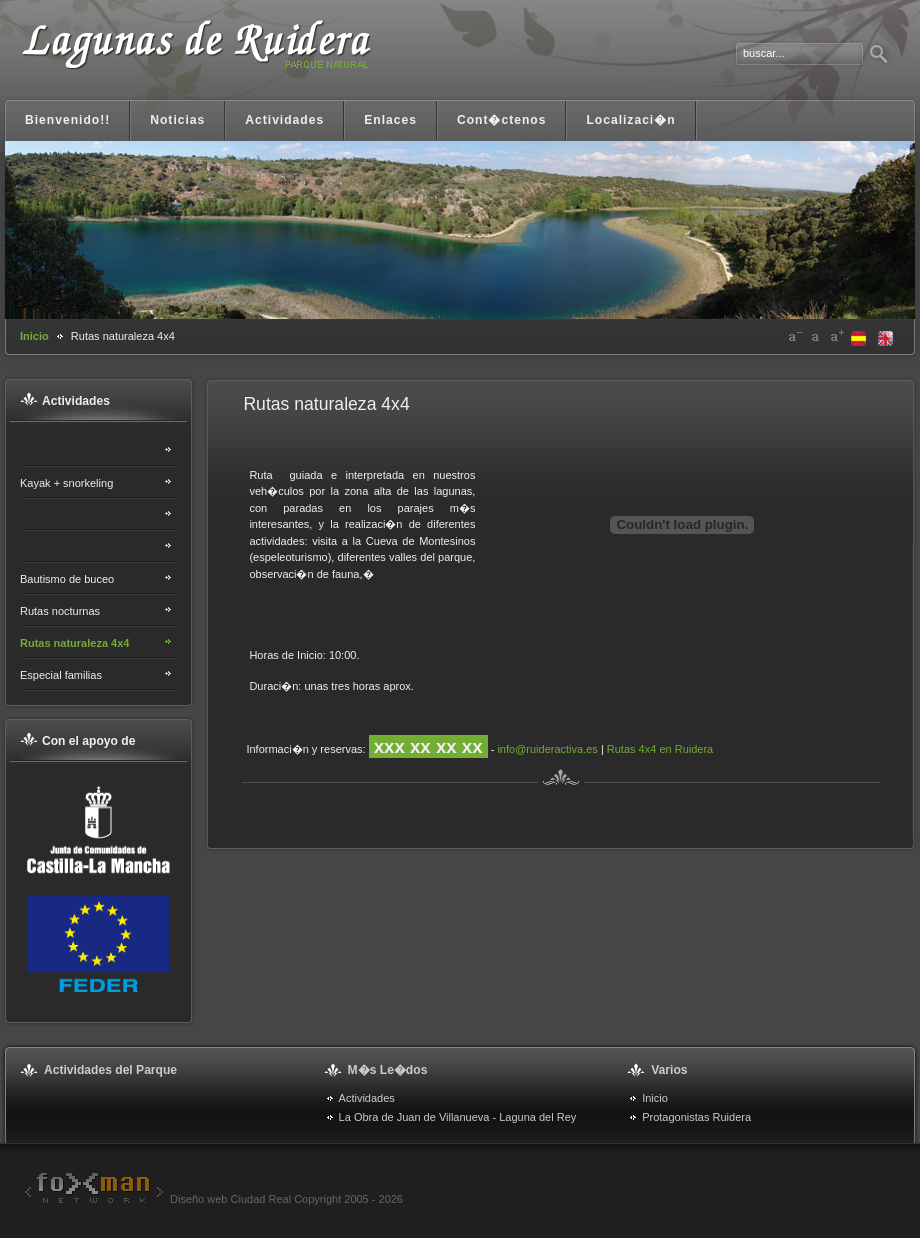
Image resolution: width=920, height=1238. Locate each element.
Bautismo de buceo (67, 579)
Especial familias (61, 675)
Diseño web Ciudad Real (155, 1199)
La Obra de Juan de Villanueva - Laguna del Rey (458, 1117)
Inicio (34, 336)
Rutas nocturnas (60, 611)
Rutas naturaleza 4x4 (74, 643)
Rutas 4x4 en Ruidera (660, 749)
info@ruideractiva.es (547, 749)
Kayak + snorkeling (66, 483)
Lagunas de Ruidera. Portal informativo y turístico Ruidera (195, 57)
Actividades (367, 1098)
